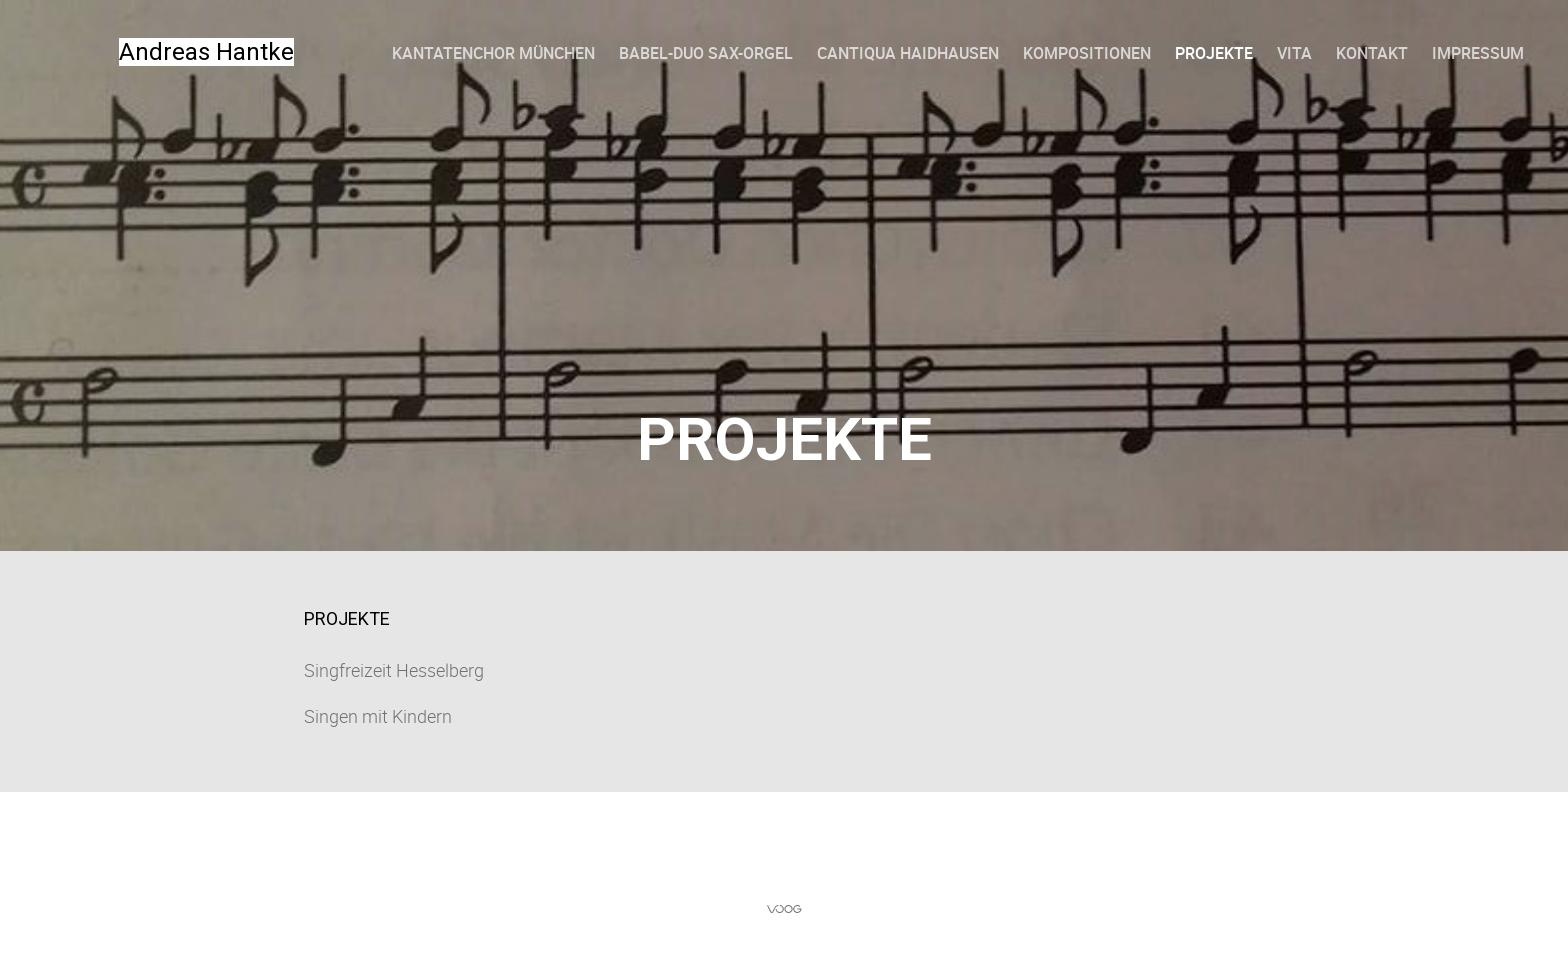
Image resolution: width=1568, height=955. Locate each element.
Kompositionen (1087, 53)
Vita (1294, 53)
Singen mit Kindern (378, 716)
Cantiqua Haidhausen (908, 53)
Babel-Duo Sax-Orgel (706, 53)
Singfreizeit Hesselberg (394, 670)
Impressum (1478, 53)
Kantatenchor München (493, 53)
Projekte (1214, 53)
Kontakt (1372, 53)
